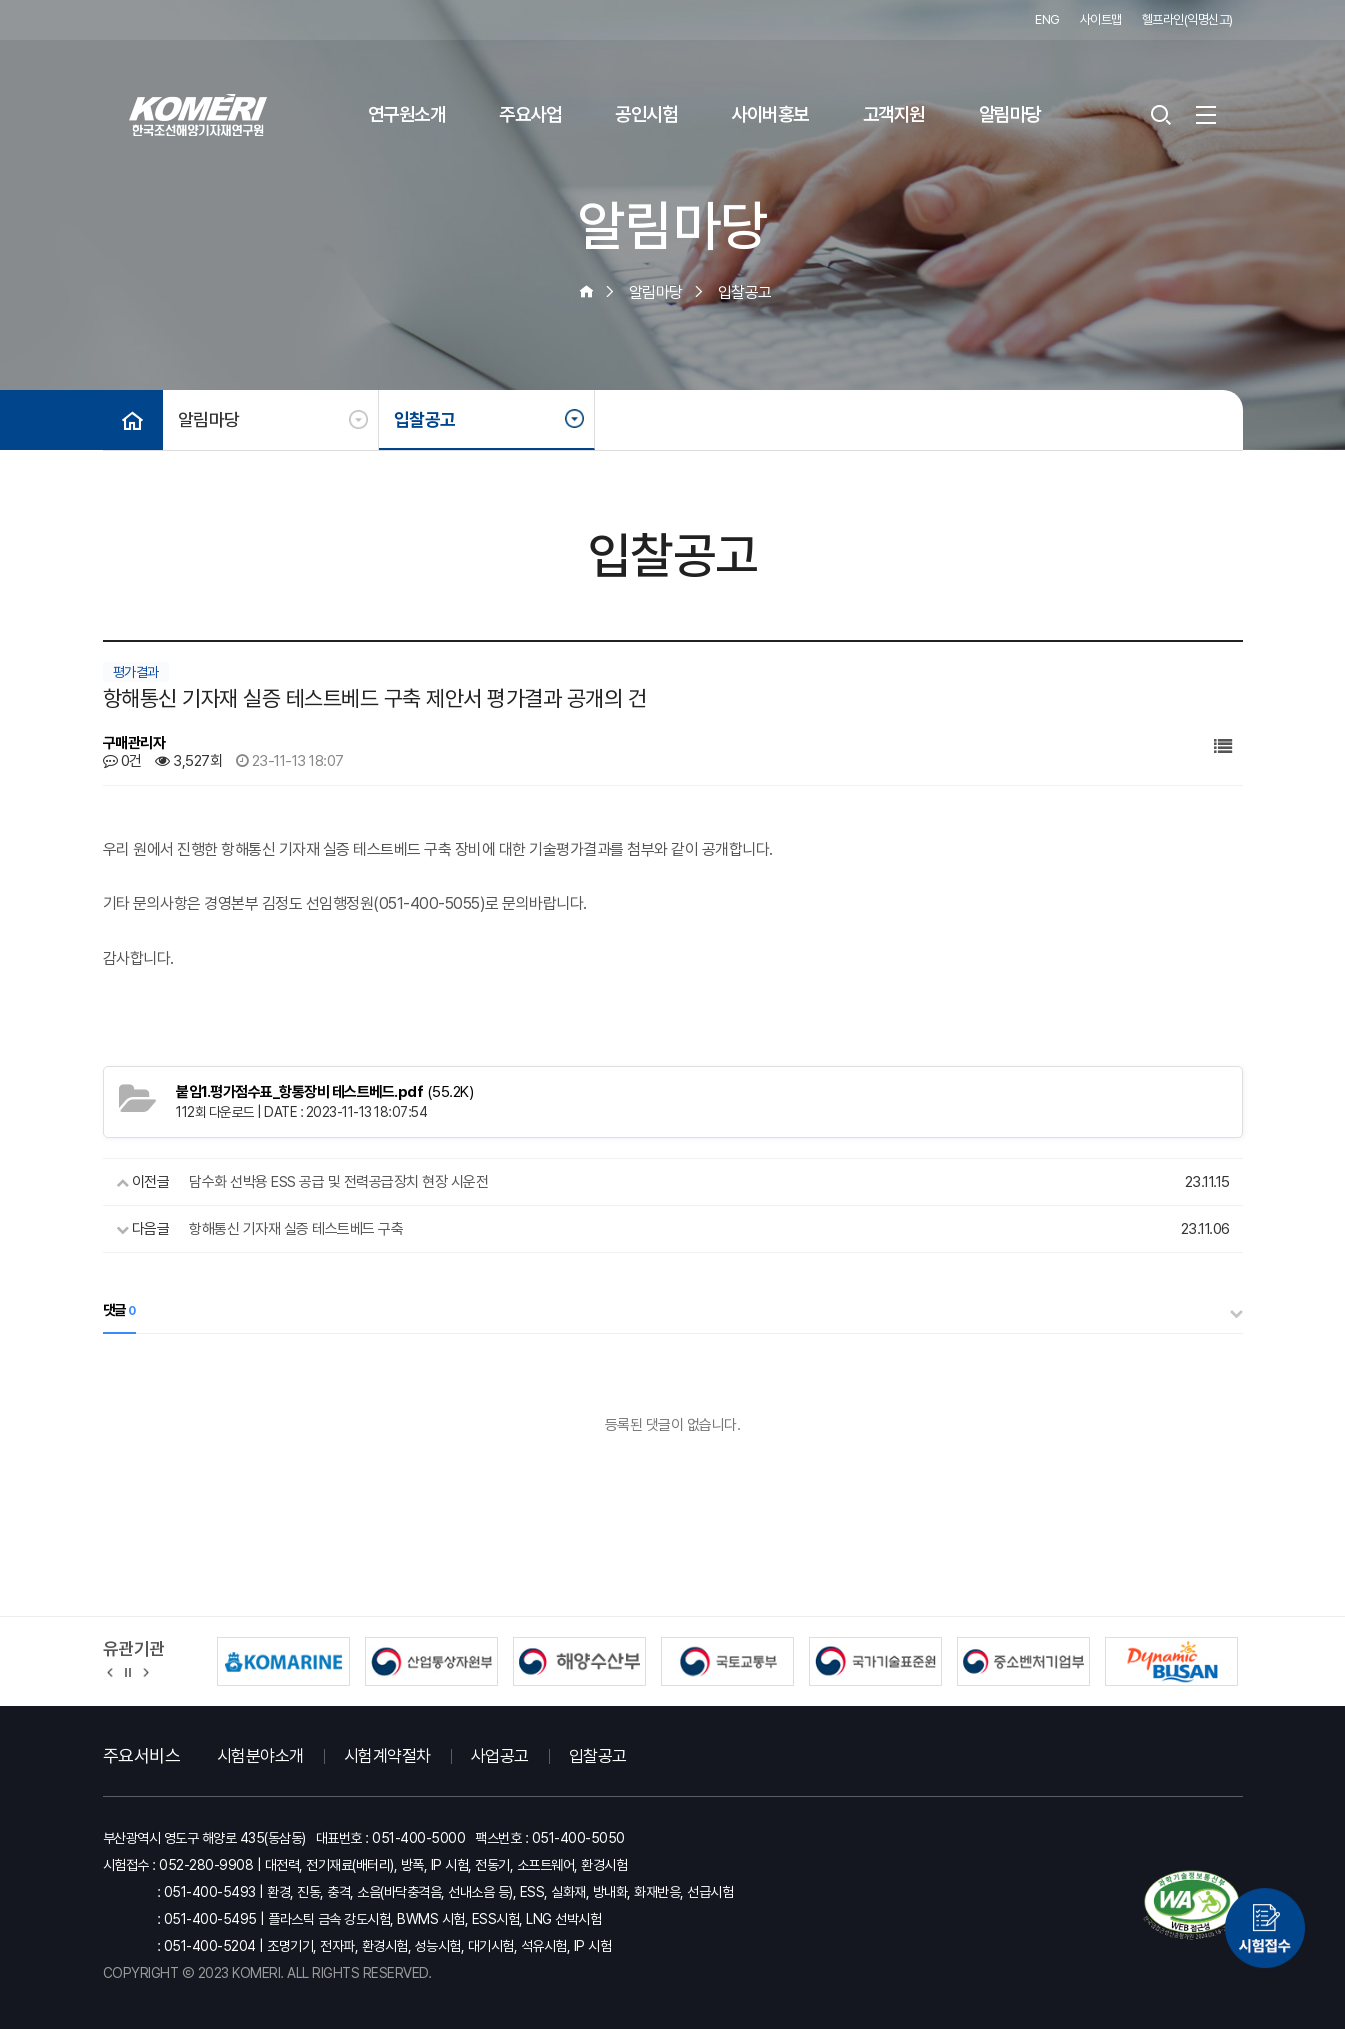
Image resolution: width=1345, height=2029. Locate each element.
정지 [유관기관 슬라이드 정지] (128, 1671)
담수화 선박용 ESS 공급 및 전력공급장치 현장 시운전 (338, 1182)
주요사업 (530, 114)
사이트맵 (1101, 19)
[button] (110, 1671)
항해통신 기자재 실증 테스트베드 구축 (296, 1229)
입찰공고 (425, 419)
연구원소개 (407, 114)
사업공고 (500, 1756)
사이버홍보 (770, 114)
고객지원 (894, 114)
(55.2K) (324, 1092)
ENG (1047, 19)
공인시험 (646, 114)
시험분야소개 (260, 1756)
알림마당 (1010, 114)
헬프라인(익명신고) (1187, 19)
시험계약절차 (387, 1756)
